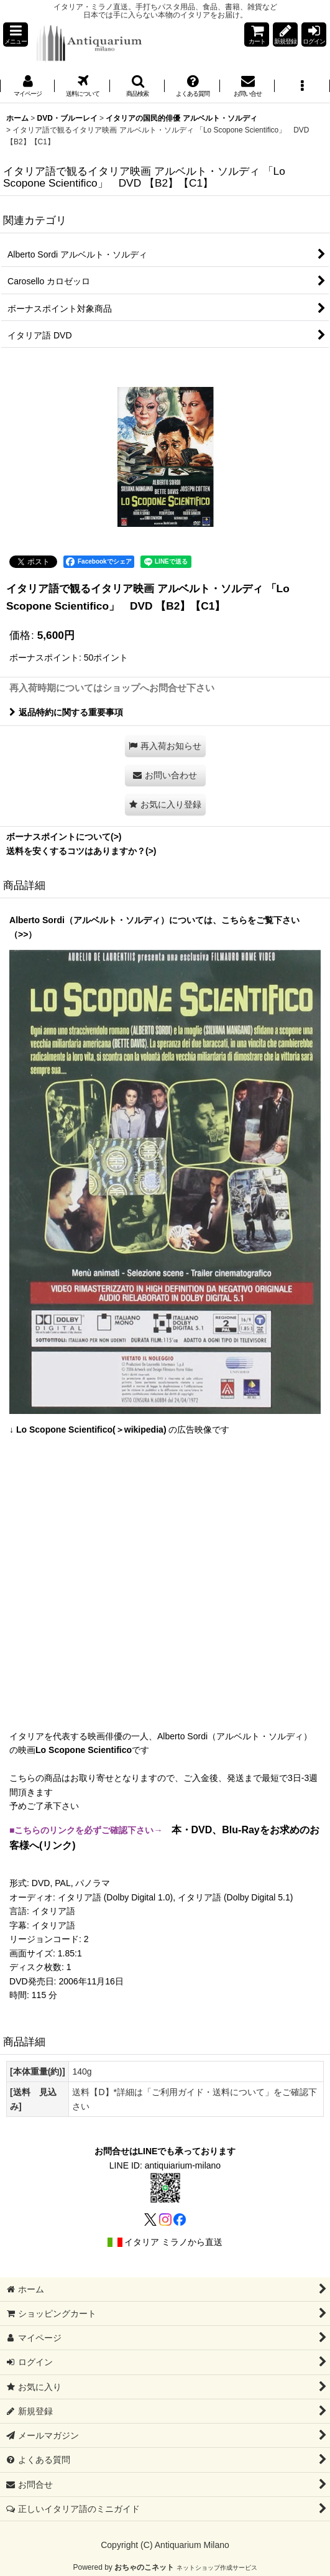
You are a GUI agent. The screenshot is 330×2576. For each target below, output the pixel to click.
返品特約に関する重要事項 (66, 712)
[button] (15, 34)
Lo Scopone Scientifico (83, 1750)
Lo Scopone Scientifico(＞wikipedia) (91, 1429)
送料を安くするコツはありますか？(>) (81, 851)
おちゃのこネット (144, 2567)
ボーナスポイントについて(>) (64, 837)
